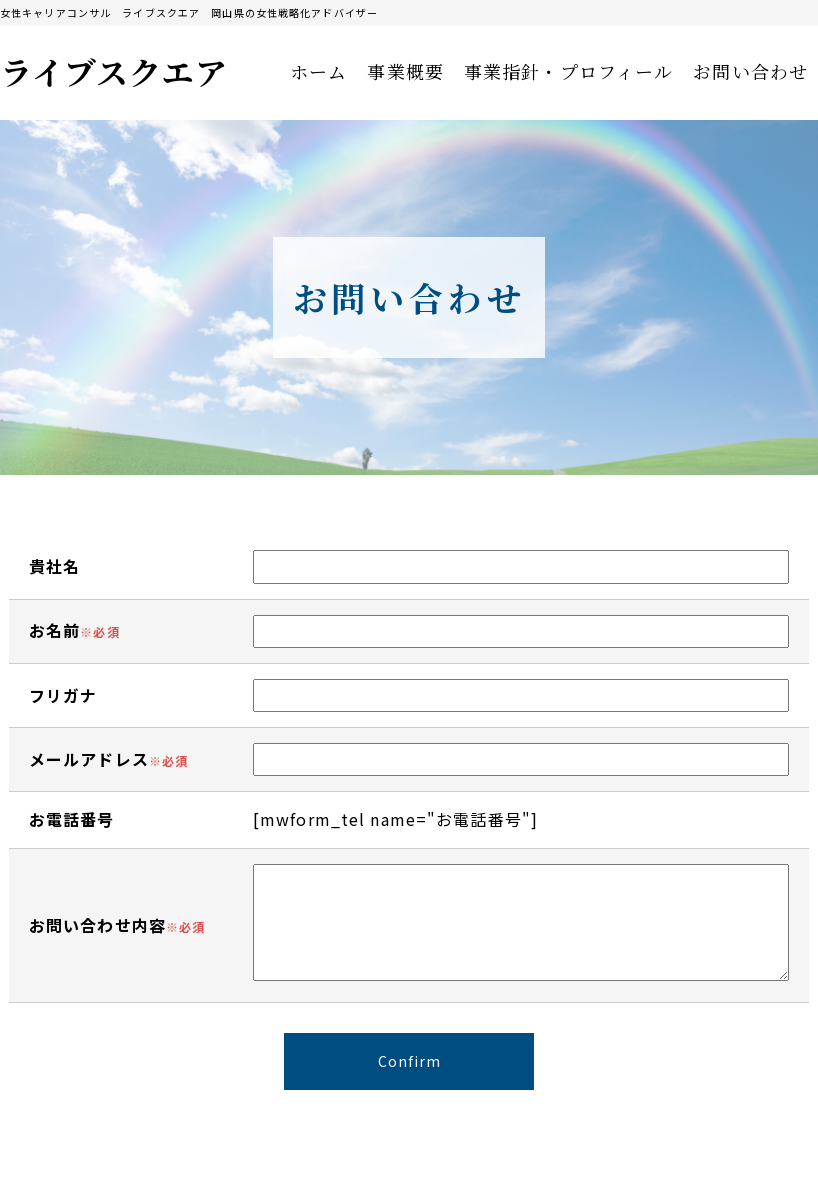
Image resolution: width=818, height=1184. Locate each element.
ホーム (318, 71)
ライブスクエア (114, 71)
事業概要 (405, 71)
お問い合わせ (750, 71)
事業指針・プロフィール (568, 71)
